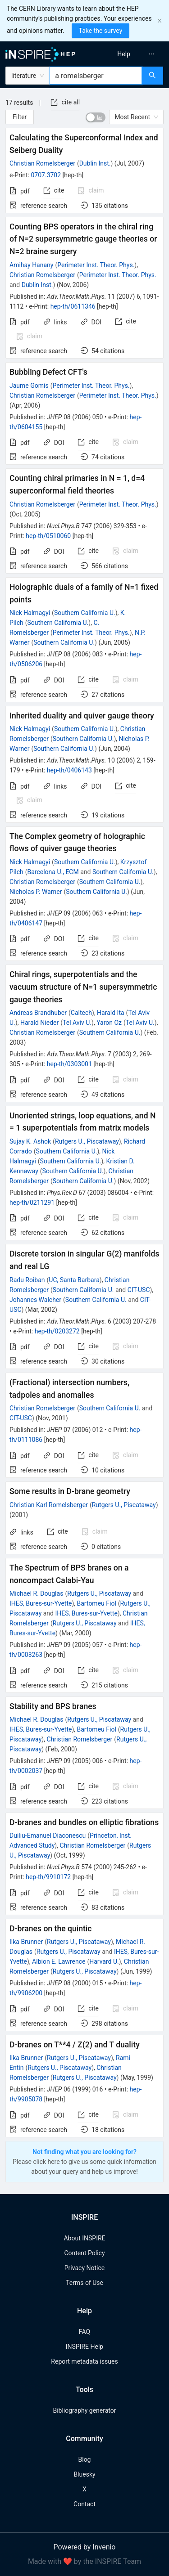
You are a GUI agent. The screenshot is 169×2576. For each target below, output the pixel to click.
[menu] (128, 54)
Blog (84, 2459)
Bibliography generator (84, 2410)
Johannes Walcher (35, 1299)
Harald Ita (110, 1012)
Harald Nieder (39, 1022)
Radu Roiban (27, 1280)
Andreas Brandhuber (38, 1012)
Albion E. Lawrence (58, 1961)
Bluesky (84, 2474)
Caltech (81, 1012)
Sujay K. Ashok (30, 1141)
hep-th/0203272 (57, 1331)
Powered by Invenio (85, 2547)
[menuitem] (123, 54)
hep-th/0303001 (69, 1064)
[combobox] (96, 76)
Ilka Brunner (26, 1941)
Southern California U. (84, 612)
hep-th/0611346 (73, 306)
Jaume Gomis (29, 385)
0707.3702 (46, 175)
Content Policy (84, 2253)
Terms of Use (84, 2282)
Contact (84, 2504)
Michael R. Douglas (36, 1593)
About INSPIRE (84, 2238)
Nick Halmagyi (29, 612)
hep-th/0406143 (69, 770)
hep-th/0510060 (48, 535)
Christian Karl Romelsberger (48, 1504)
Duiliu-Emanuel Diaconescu (47, 1835)
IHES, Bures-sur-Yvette (40, 1603)
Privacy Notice (84, 2267)
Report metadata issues (84, 2361)
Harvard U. (104, 1961)
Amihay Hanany (31, 265)
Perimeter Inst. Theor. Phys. (95, 265)
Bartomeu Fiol (96, 1603)
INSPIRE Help (84, 2346)
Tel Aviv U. (77, 1022)
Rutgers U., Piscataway (87, 1141)
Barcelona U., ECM (52, 871)
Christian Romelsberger (42, 163)
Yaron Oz (109, 1022)
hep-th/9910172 (48, 1876)
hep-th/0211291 (32, 1202)
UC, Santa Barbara (74, 1280)
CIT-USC (139, 1289)
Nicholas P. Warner (35, 891)
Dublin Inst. (95, 163)
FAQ (84, 2331)
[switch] (95, 117)
